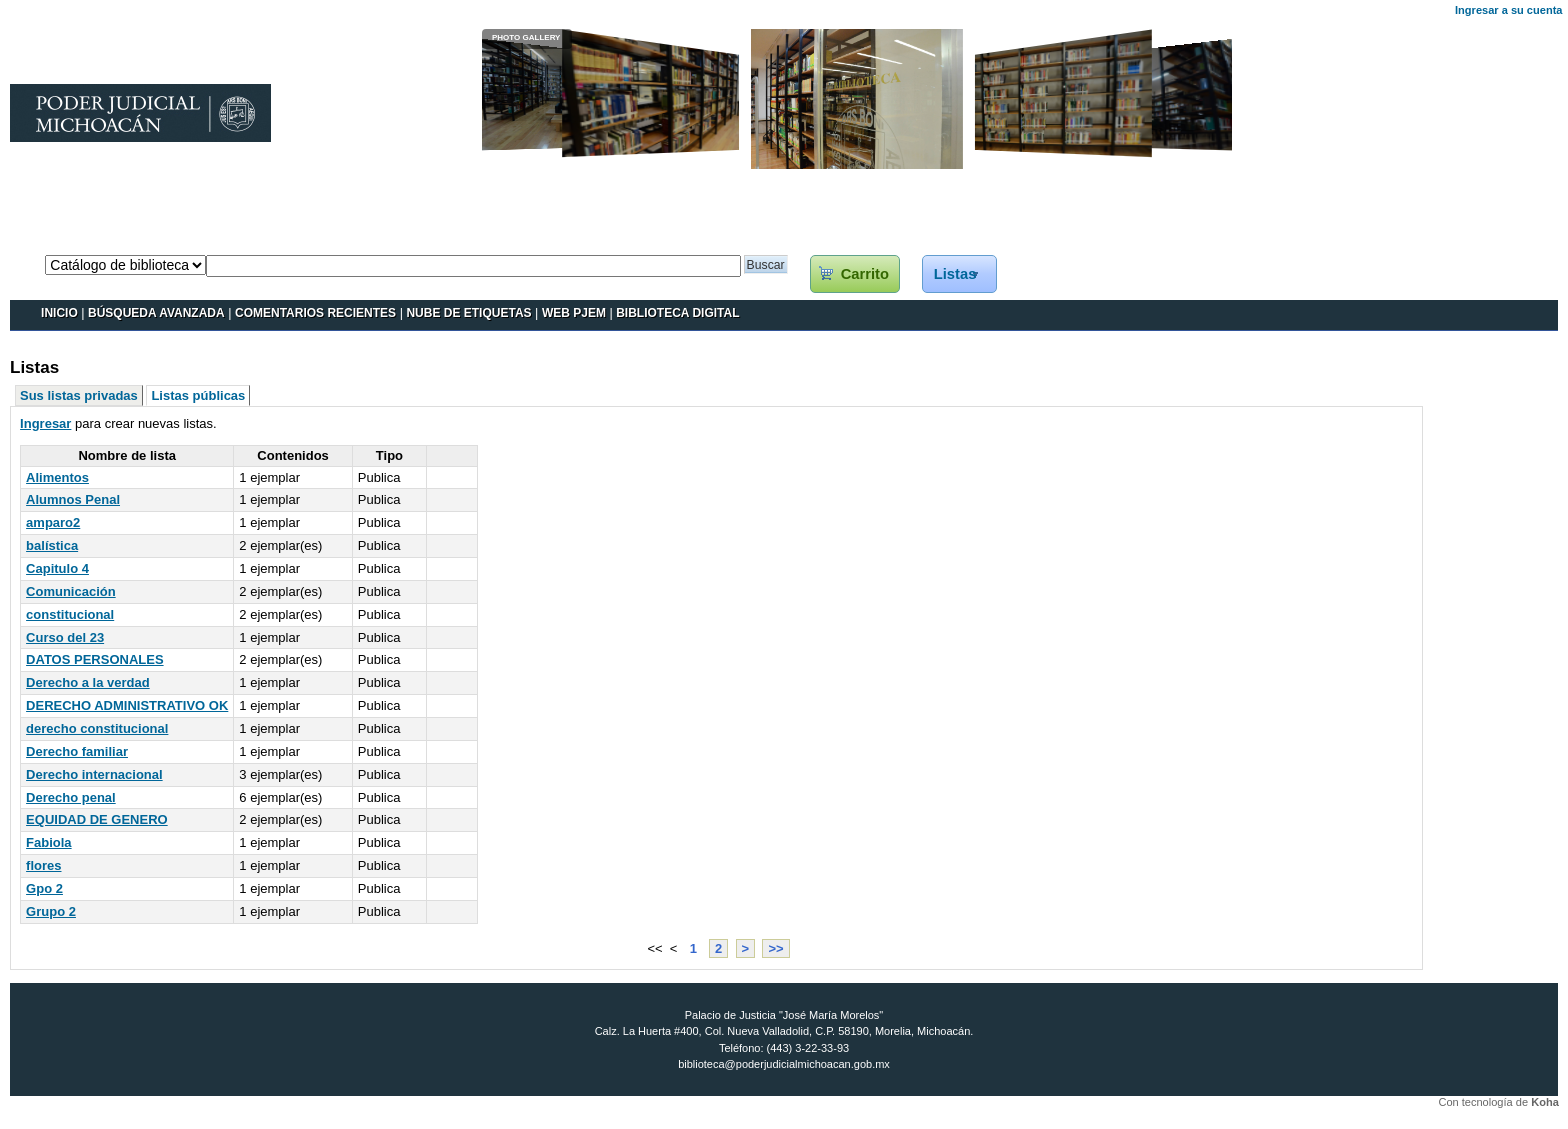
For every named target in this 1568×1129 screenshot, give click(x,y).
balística (52, 545)
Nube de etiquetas (468, 313)
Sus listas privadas (79, 395)
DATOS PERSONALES (94, 659)
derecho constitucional (97, 728)
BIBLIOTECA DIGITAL (677, 313)
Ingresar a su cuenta (1508, 10)
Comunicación (71, 591)
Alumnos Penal (73, 499)
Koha (1545, 1102)
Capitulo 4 (57, 568)
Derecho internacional (94, 774)
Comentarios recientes (315, 313)
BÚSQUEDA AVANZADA (156, 313)
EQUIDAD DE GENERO (97, 819)
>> (775, 948)
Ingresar (45, 423)
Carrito (865, 274)
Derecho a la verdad (88, 682)
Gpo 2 (44, 888)
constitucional (70, 614)
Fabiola (49, 842)
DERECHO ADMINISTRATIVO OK (127, 705)
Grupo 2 (51, 911)
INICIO (59, 313)
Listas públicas (198, 395)
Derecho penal (71, 797)
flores (43, 865)
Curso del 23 (65, 637)
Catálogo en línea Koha (77, 235)
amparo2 (53, 522)
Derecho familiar (77, 751)
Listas (955, 274)
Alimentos (57, 477)
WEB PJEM (574, 313)
